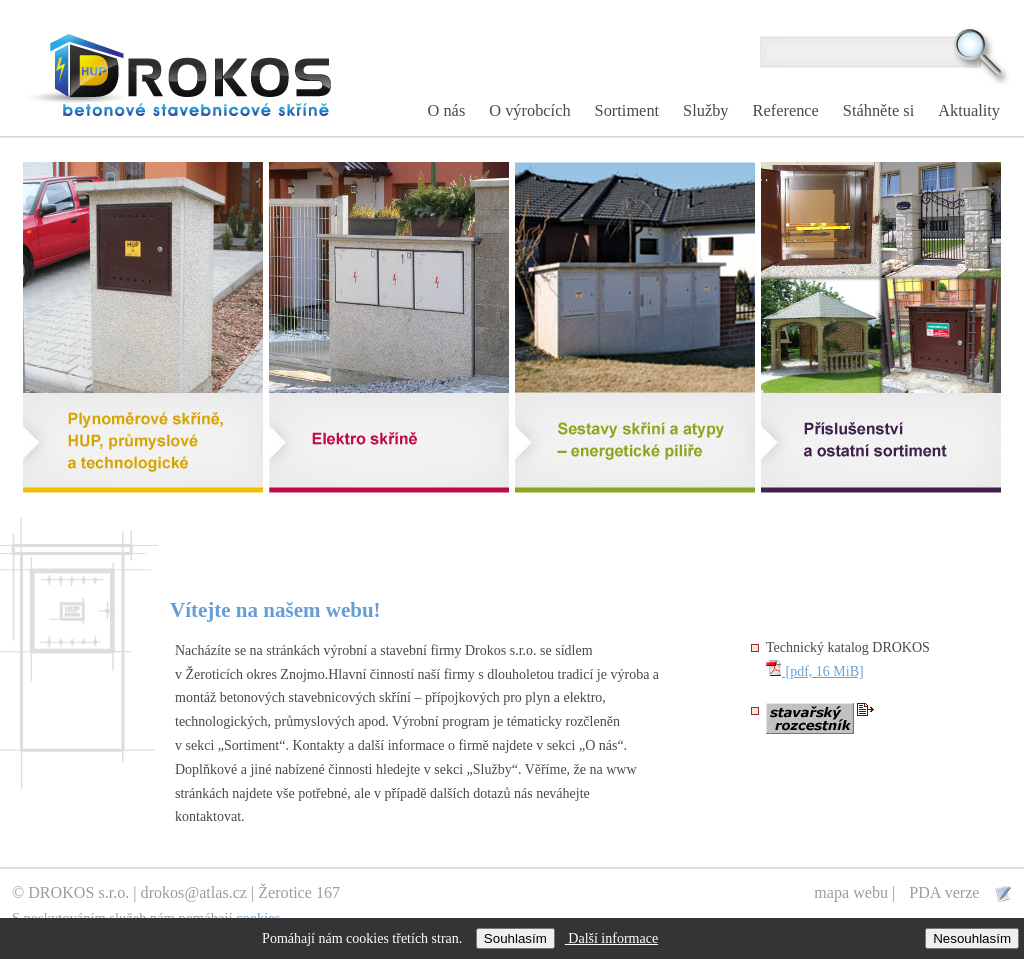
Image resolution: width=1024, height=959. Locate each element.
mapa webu (851, 892)
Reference (786, 110)
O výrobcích (529, 110)
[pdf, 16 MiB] (815, 671)
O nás (447, 110)
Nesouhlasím (972, 938)
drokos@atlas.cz (194, 892)
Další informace (611, 938)
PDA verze (946, 892)
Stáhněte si (878, 110)
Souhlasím (515, 938)
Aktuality (969, 110)
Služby (705, 110)
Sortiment (627, 110)
